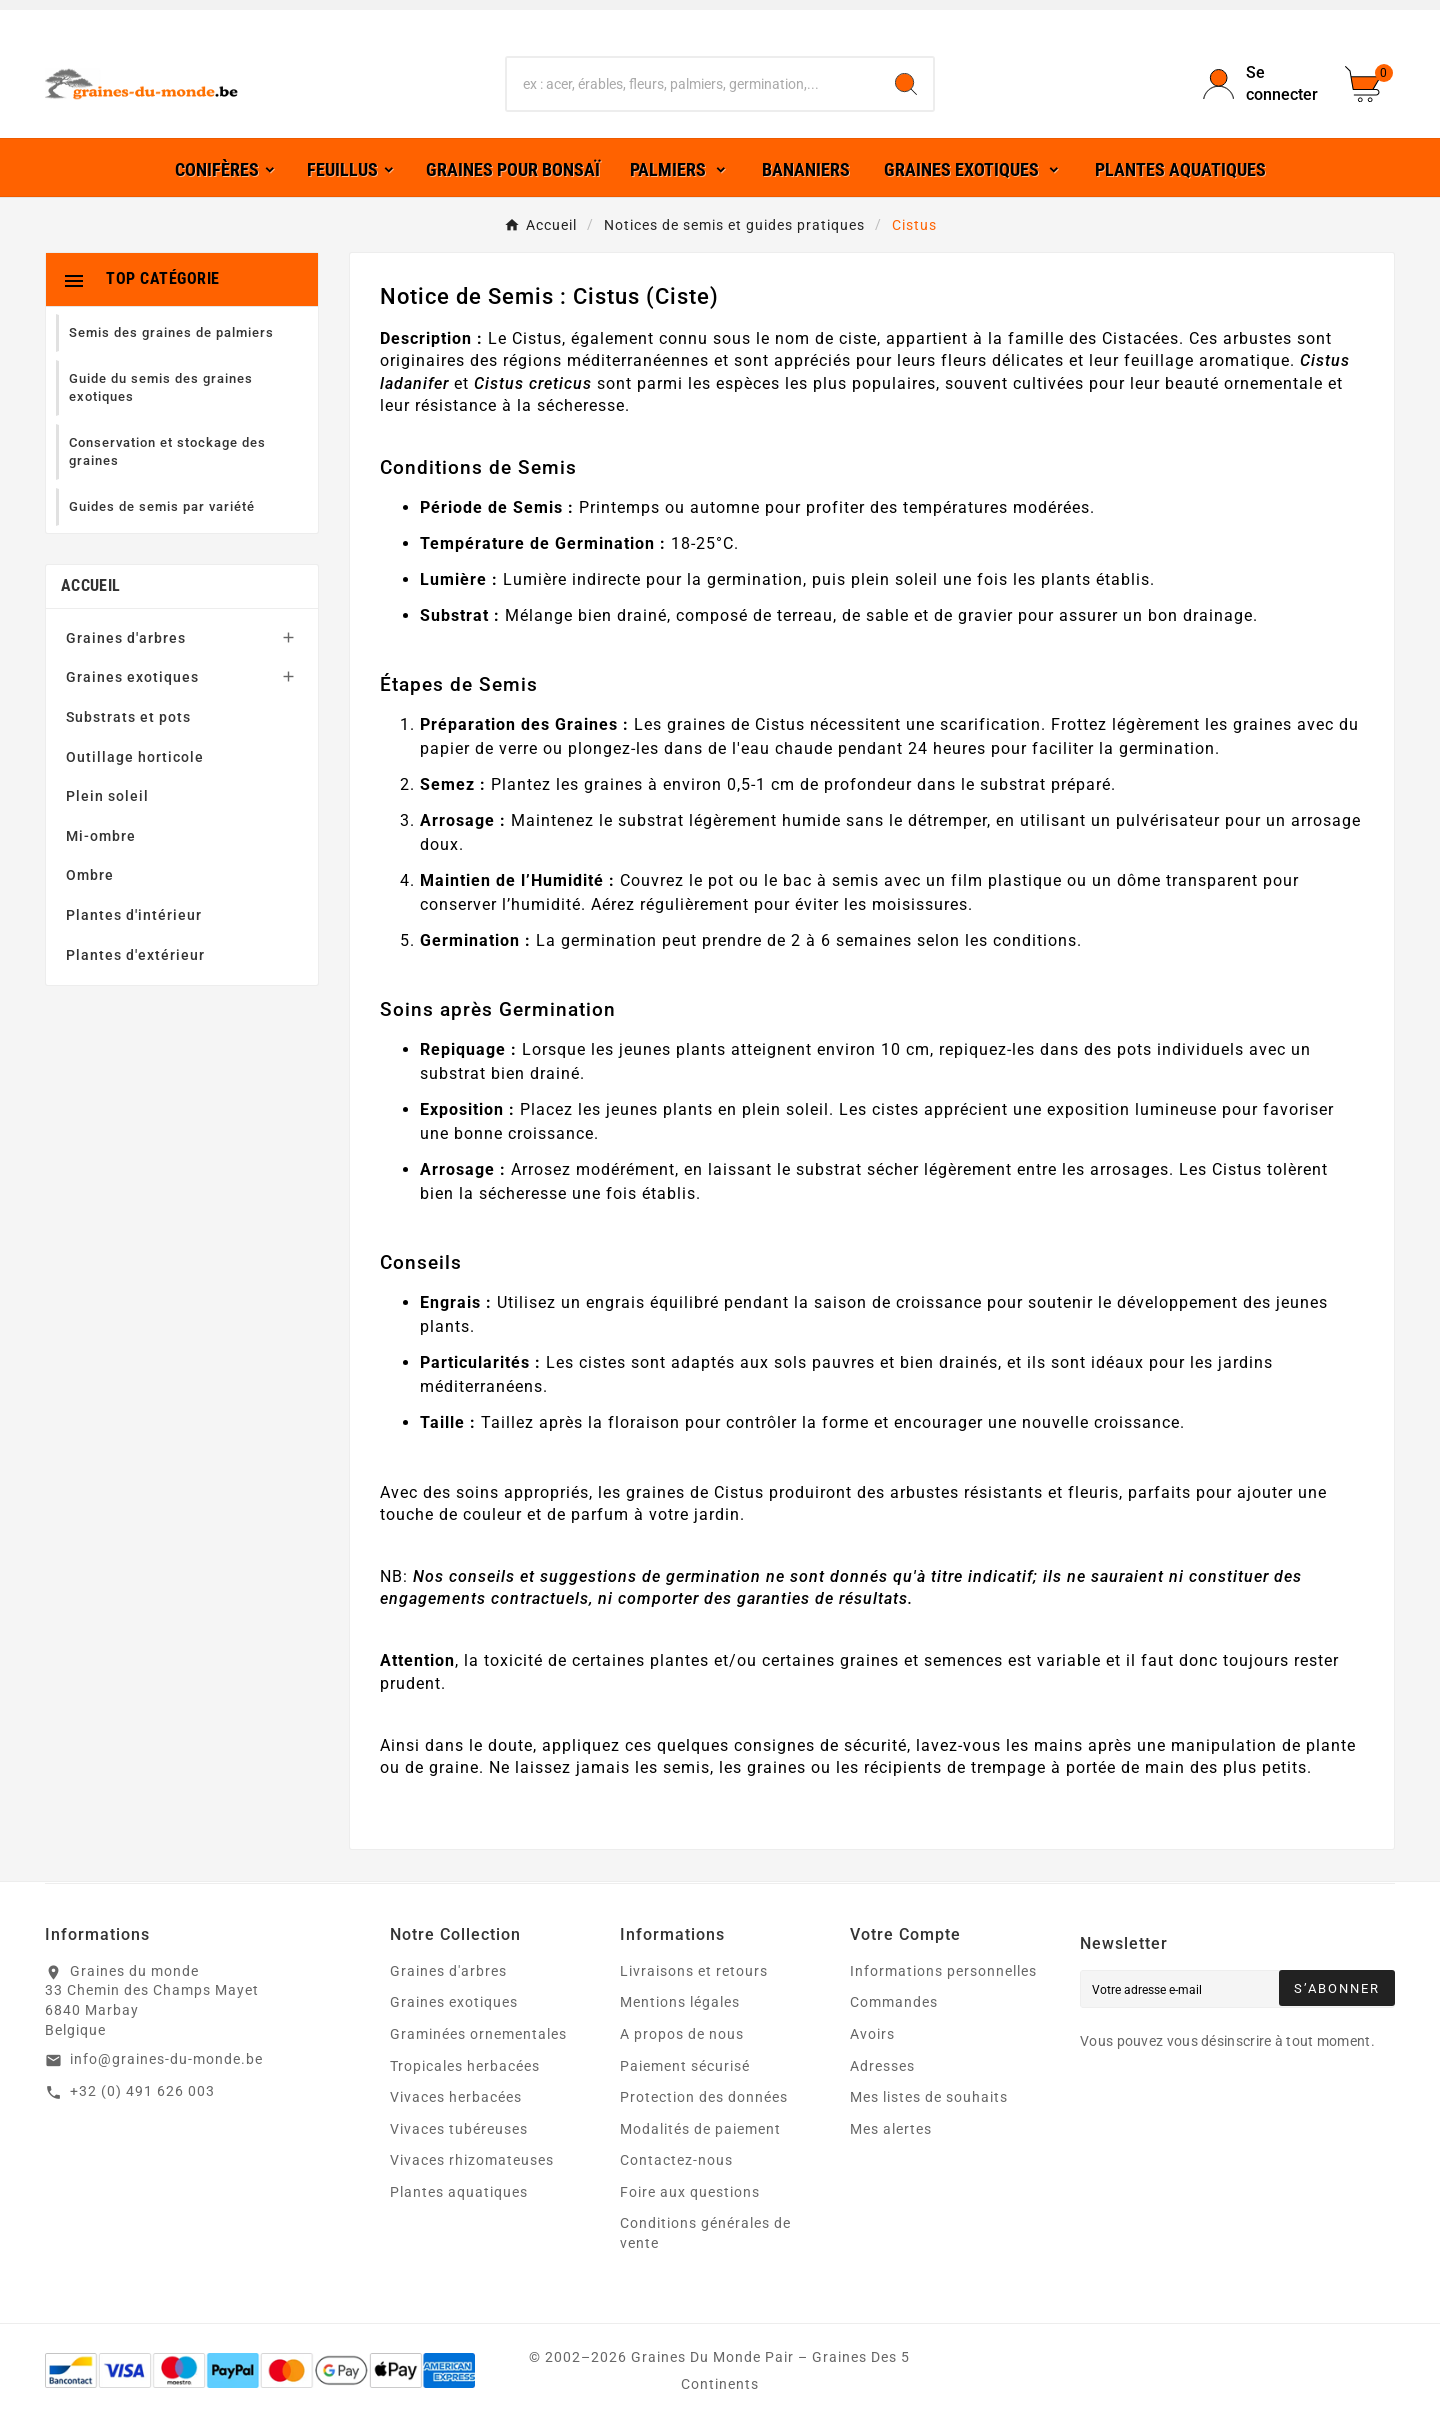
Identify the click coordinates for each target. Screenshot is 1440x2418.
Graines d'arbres (126, 638)
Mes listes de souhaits (929, 2097)
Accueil (90, 585)
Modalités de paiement (700, 2129)
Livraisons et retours (694, 1971)
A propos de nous (682, 2034)
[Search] (906, 84)
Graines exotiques (132, 677)
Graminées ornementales (478, 2034)
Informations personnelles (943, 1971)
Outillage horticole (135, 757)
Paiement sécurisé (685, 2066)
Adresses (882, 2066)
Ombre (90, 875)
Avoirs (872, 2034)
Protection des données (704, 2097)
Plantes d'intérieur (134, 915)
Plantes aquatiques (459, 2192)
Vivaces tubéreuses (459, 2129)
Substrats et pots (128, 717)
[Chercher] (693, 84)
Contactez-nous (676, 2160)
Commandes (894, 2002)
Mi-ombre (101, 836)
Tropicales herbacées (465, 2066)
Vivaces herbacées (456, 2097)
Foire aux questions (690, 2192)
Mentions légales (680, 2002)
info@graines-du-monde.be (166, 2059)
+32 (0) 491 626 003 (142, 2091)
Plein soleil (107, 796)
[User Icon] (1262, 84)
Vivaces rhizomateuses (472, 2160)
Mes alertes (891, 2129)
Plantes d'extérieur (135, 955)
